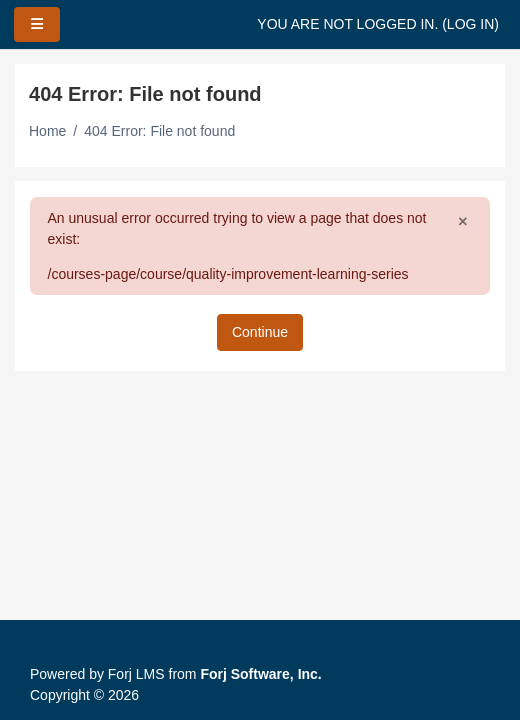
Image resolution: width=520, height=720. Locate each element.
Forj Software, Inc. (260, 674)
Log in (470, 24)
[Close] (463, 221)
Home (47, 131)
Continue (260, 332)
